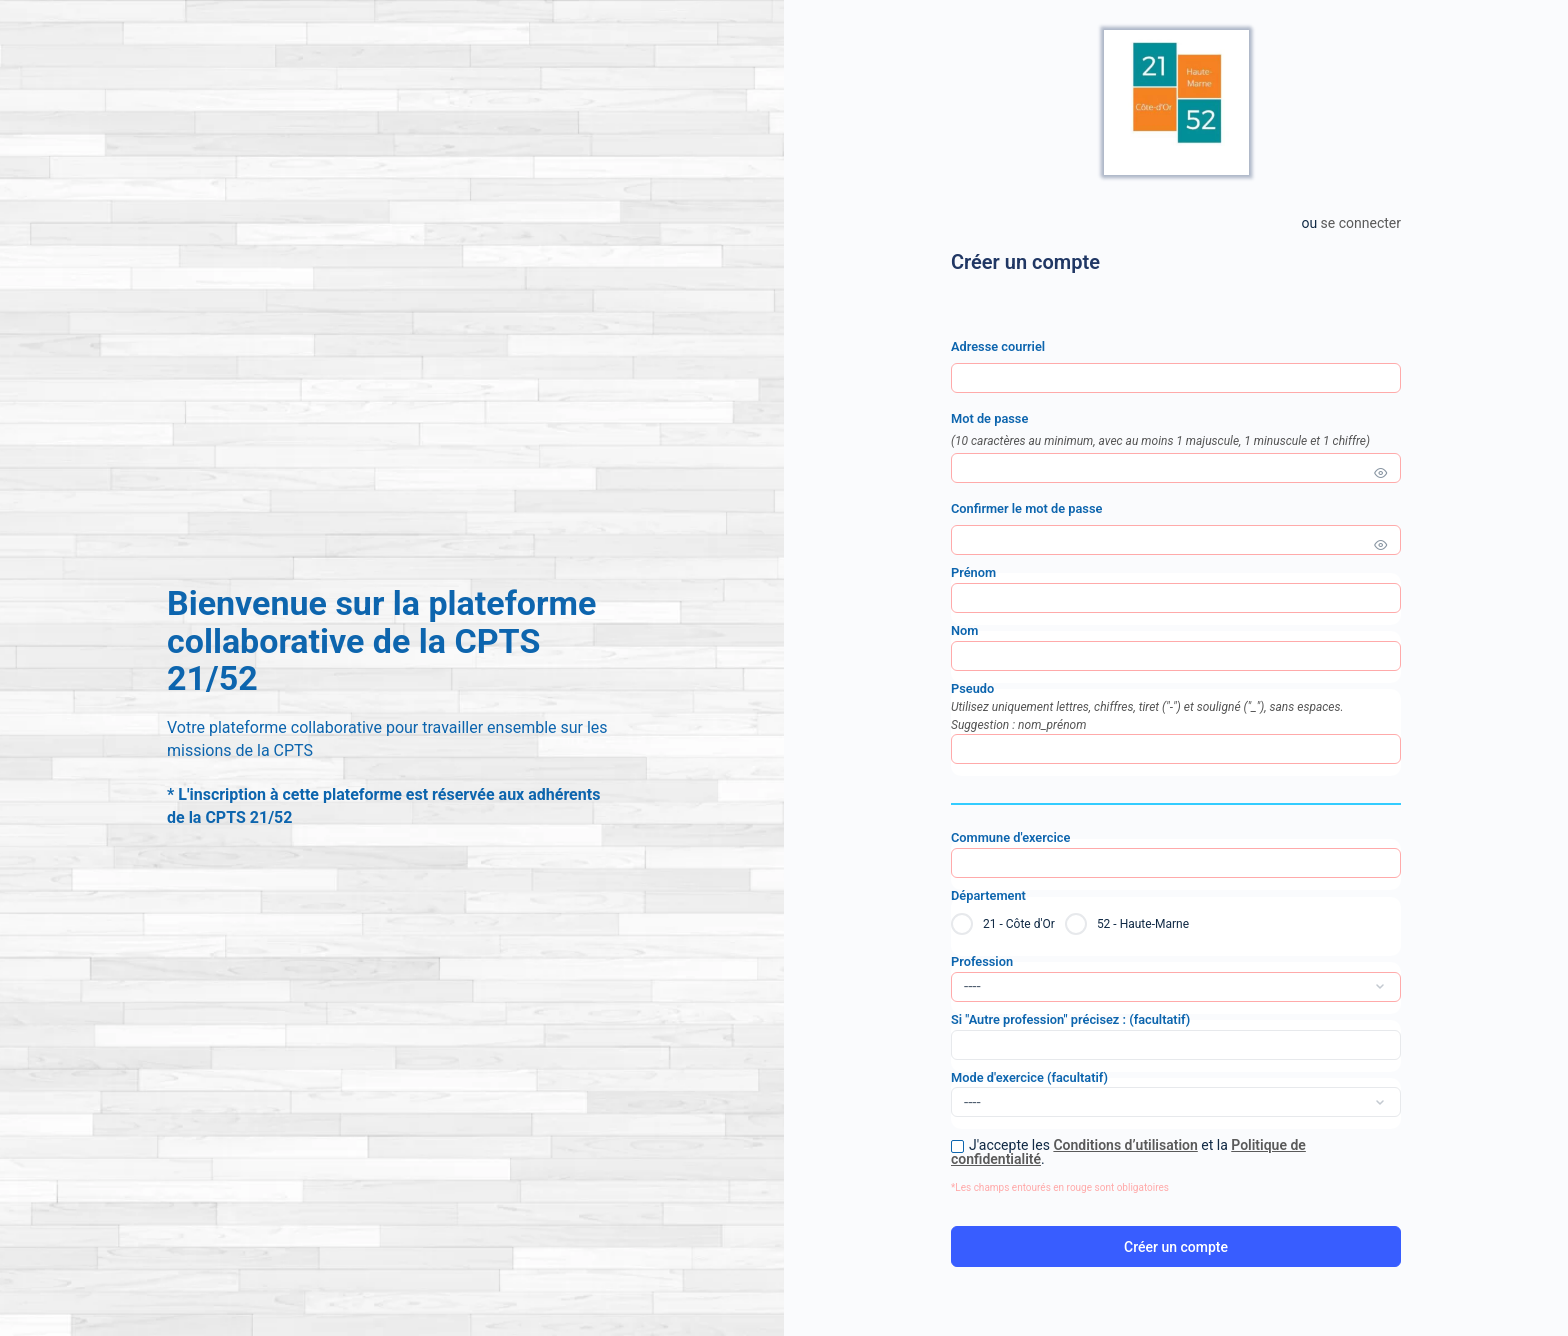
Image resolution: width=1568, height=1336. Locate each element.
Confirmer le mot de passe (1026, 508)
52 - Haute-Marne (1143, 924)
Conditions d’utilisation (1125, 1145)
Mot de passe (1176, 430)
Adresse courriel (998, 346)
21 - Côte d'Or (1019, 924)
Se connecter (1361, 223)
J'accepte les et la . (1128, 1151)
